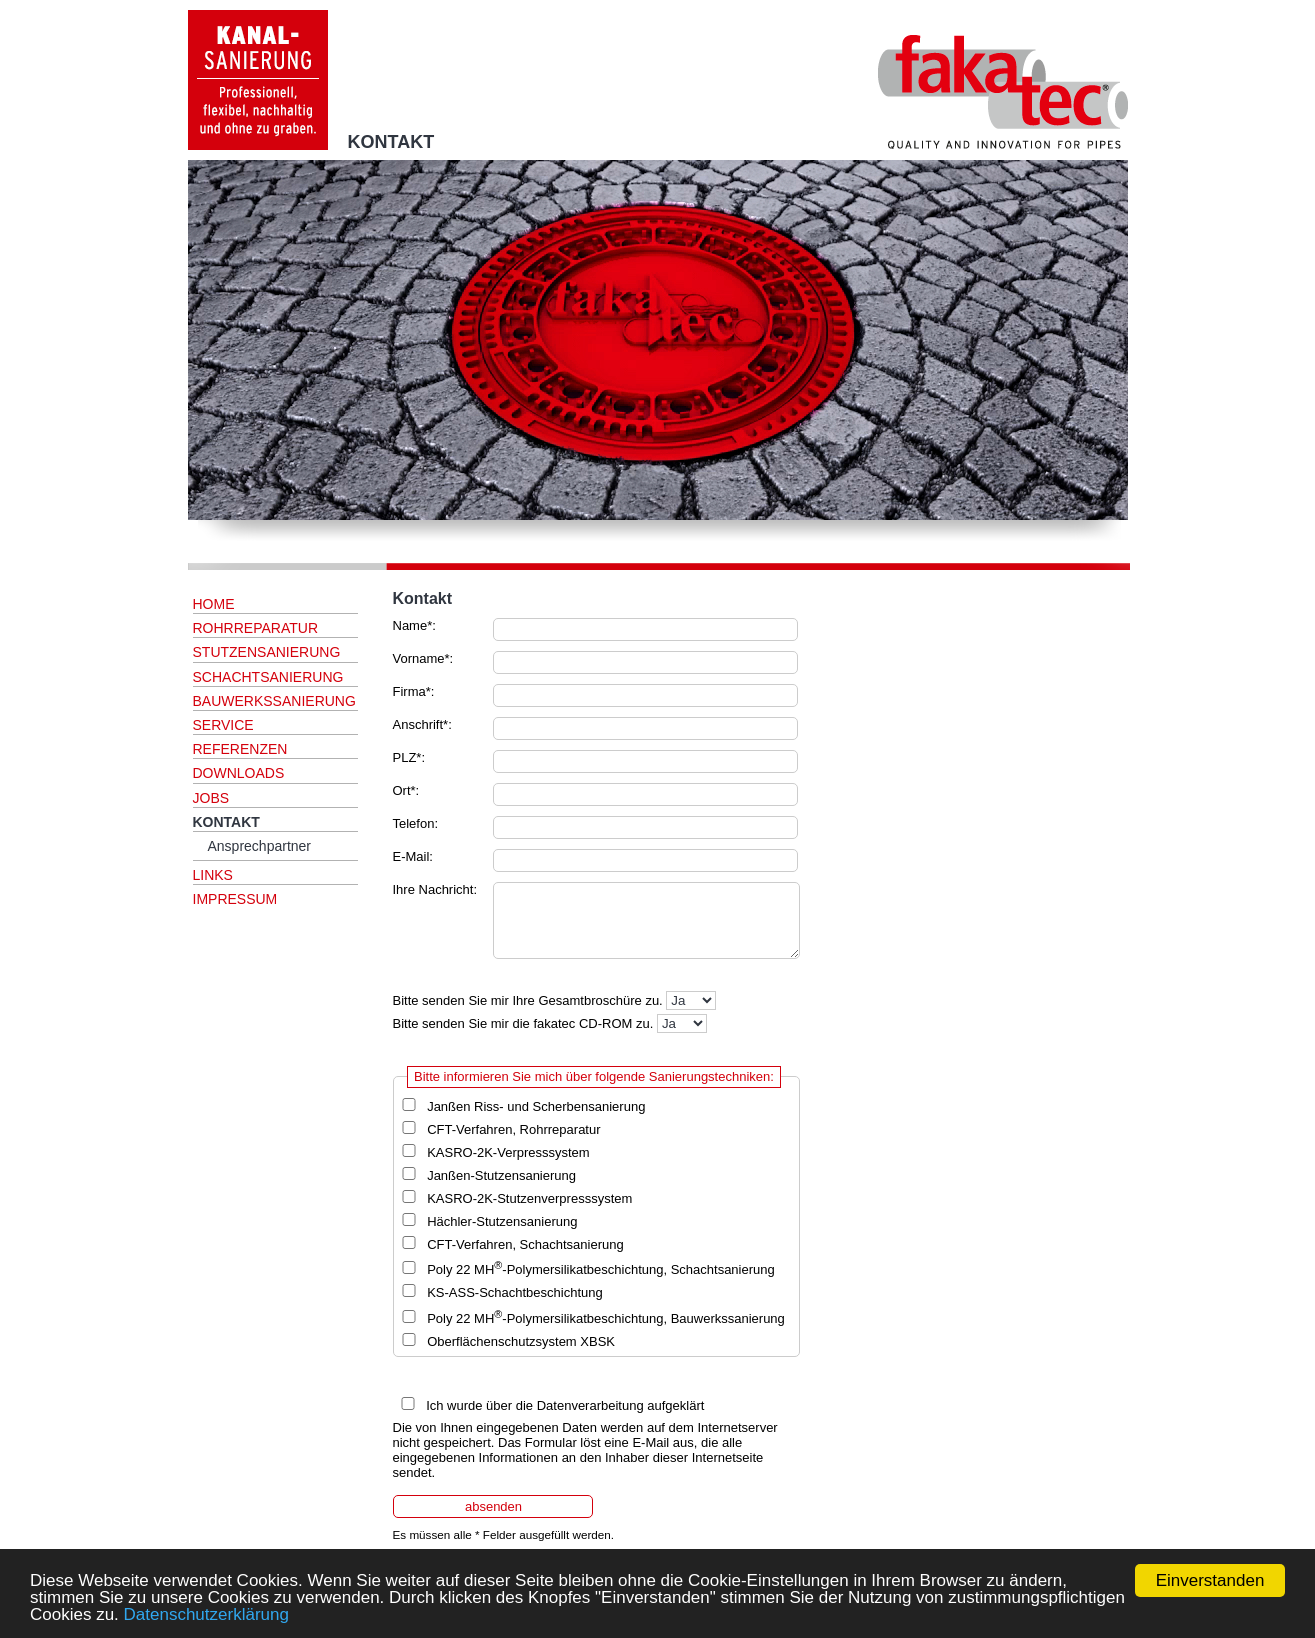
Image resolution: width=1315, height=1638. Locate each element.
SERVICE (223, 725)
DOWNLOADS (239, 773)
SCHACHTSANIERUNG (268, 677)
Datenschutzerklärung (206, 1614)
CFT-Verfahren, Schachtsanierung (525, 1244)
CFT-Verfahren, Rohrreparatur (513, 1129)
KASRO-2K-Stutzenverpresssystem (529, 1198)
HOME (214, 604)
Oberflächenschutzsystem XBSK (521, 1341)
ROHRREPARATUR (256, 628)
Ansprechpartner (260, 846)
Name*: (414, 625)
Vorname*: (423, 658)
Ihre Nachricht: (435, 889)
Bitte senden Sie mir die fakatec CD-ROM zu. (523, 1023)
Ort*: (406, 790)
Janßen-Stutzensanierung (501, 1175)
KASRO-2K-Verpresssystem (508, 1152)
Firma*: (414, 691)
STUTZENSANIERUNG (267, 652)
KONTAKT (226, 822)
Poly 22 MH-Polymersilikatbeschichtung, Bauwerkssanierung (606, 1318)
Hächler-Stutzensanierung (502, 1221)
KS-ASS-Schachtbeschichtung (515, 1292)
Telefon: (416, 823)
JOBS (211, 798)
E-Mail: (413, 856)
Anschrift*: (422, 724)
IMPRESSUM (235, 899)
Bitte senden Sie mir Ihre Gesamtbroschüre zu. (528, 1000)
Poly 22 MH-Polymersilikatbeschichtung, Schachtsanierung (601, 1269)
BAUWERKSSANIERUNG (274, 701)
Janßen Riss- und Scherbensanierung (536, 1106)
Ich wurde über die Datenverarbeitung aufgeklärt (565, 1405)
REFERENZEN (240, 749)
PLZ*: (409, 757)
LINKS (213, 875)
